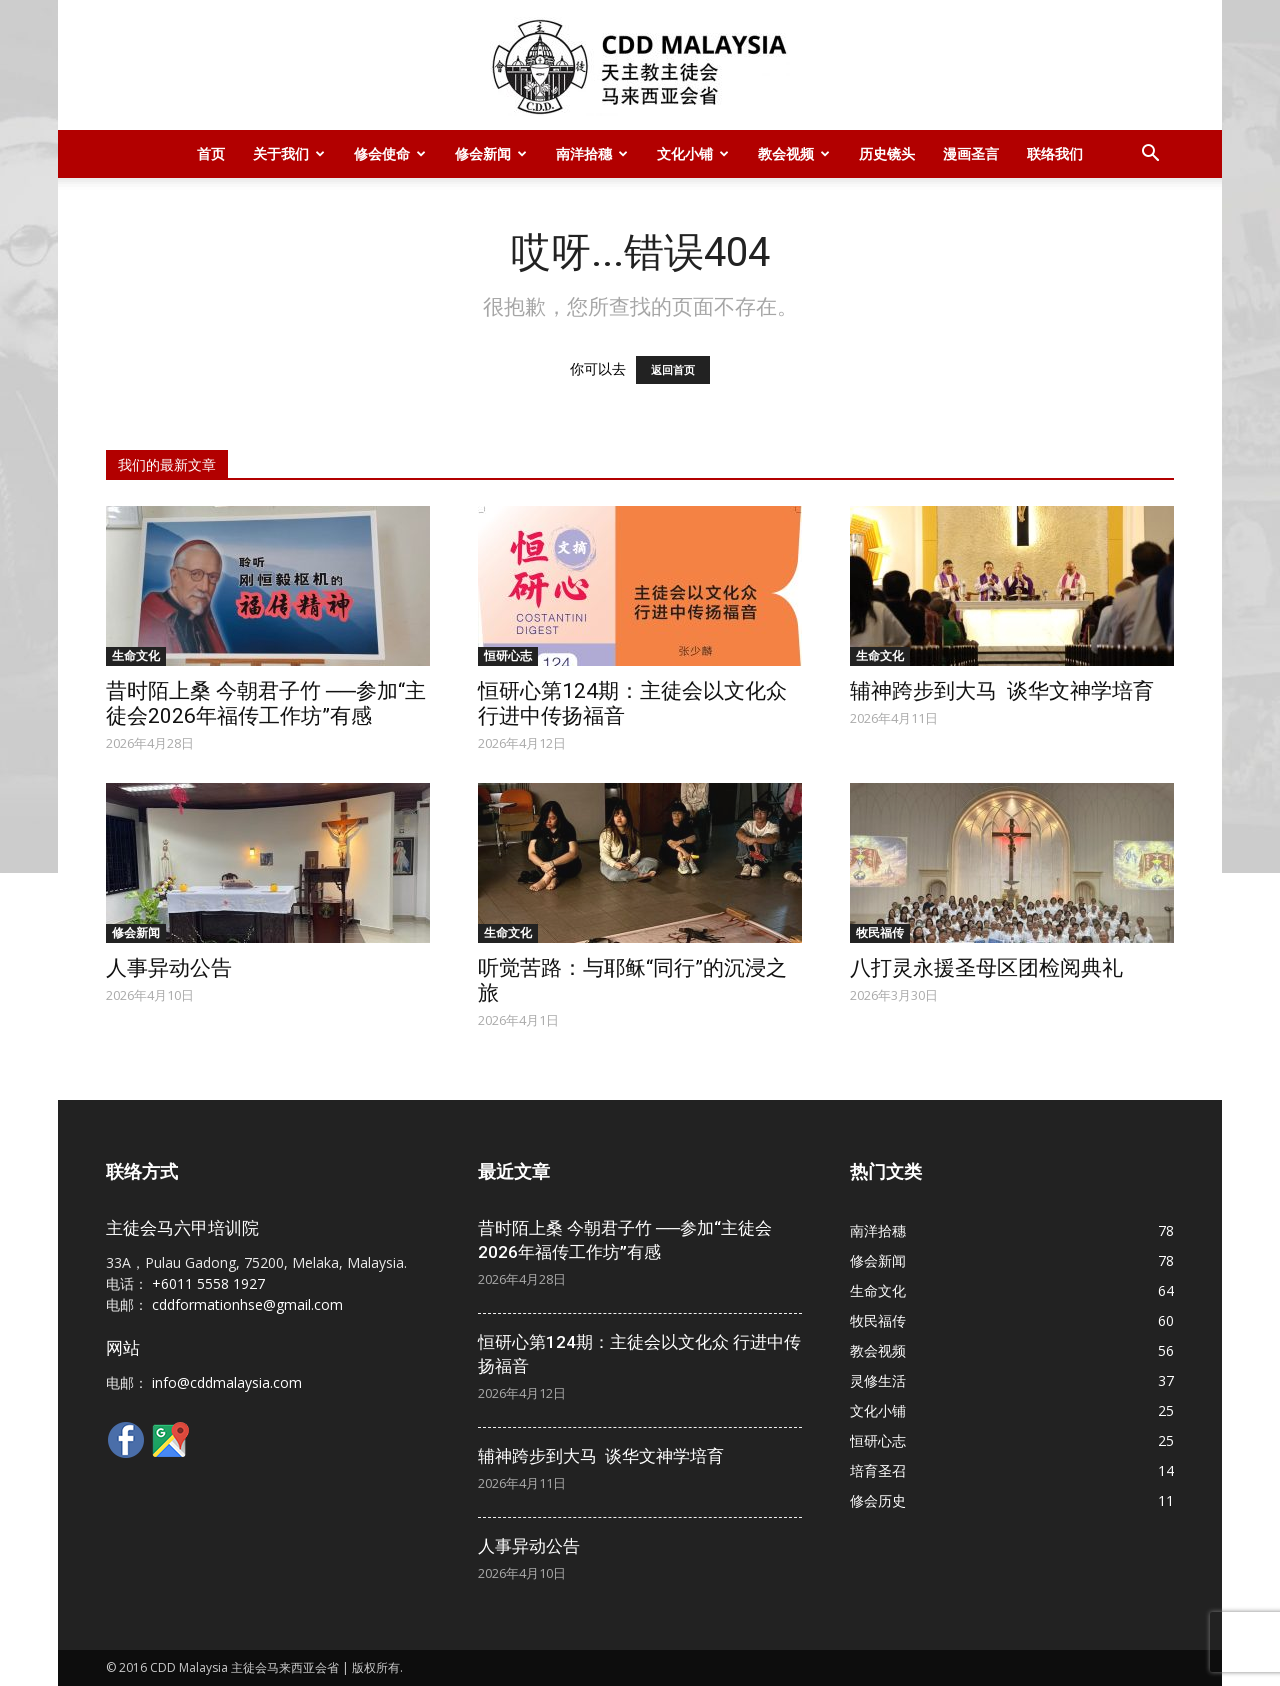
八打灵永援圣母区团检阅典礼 (986, 968)
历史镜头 (887, 153)
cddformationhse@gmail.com (247, 1304)
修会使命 (390, 153)
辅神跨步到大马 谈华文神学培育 (1002, 691)
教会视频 (794, 153)
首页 (211, 153)
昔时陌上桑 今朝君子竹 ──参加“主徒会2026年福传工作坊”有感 (266, 703)
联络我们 (1055, 153)
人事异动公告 (169, 968)
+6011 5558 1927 (208, 1283)
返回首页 (673, 370)
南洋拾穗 (592, 153)
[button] (1150, 155)
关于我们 (289, 153)
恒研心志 (508, 655)
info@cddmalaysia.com (227, 1382)
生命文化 (136, 655)
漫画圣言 (971, 153)
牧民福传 (880, 932)
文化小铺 (693, 153)
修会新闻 (491, 153)
